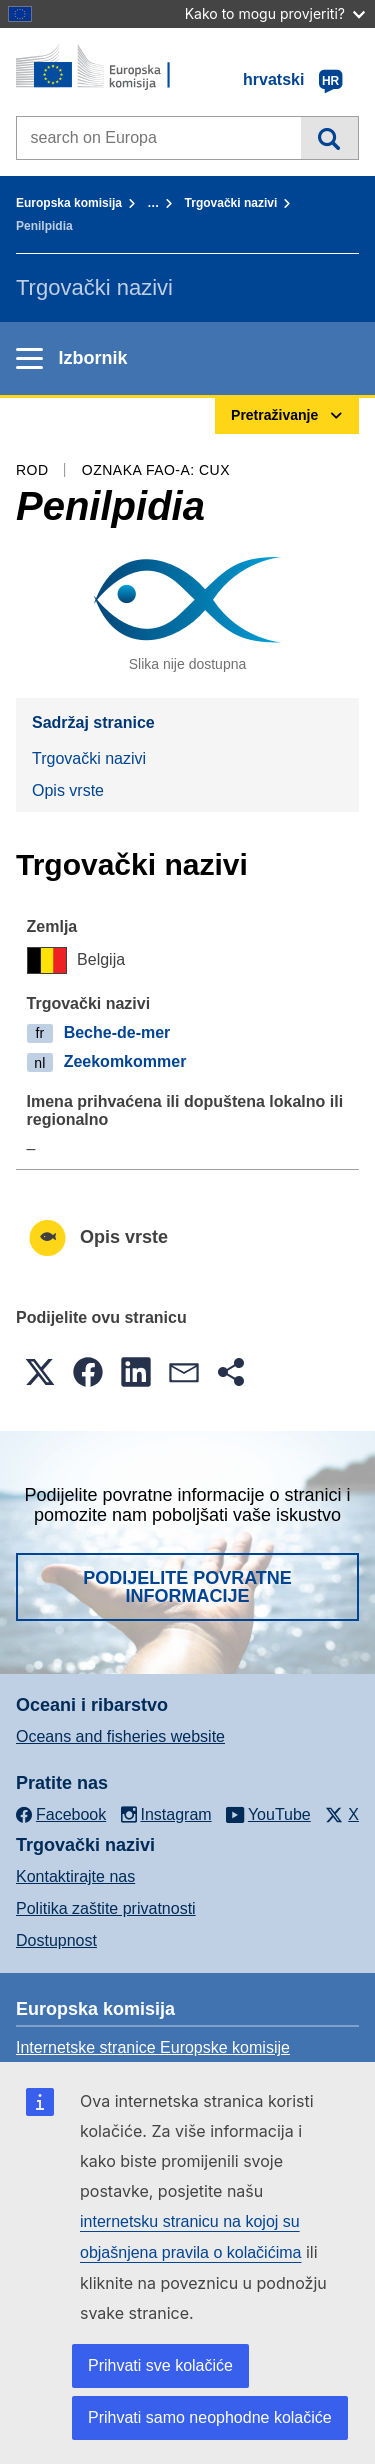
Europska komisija (69, 203)
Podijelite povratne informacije (187, 1587)
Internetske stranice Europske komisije (153, 2047)
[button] (40, 1372)
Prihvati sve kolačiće (160, 2365)
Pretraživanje (329, 138)
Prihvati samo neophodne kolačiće (210, 2417)
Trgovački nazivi (231, 203)
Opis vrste (68, 790)
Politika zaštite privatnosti (106, 1908)
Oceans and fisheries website (120, 1736)
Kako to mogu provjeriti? (275, 13)
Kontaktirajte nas (75, 1876)
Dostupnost (56, 1940)
